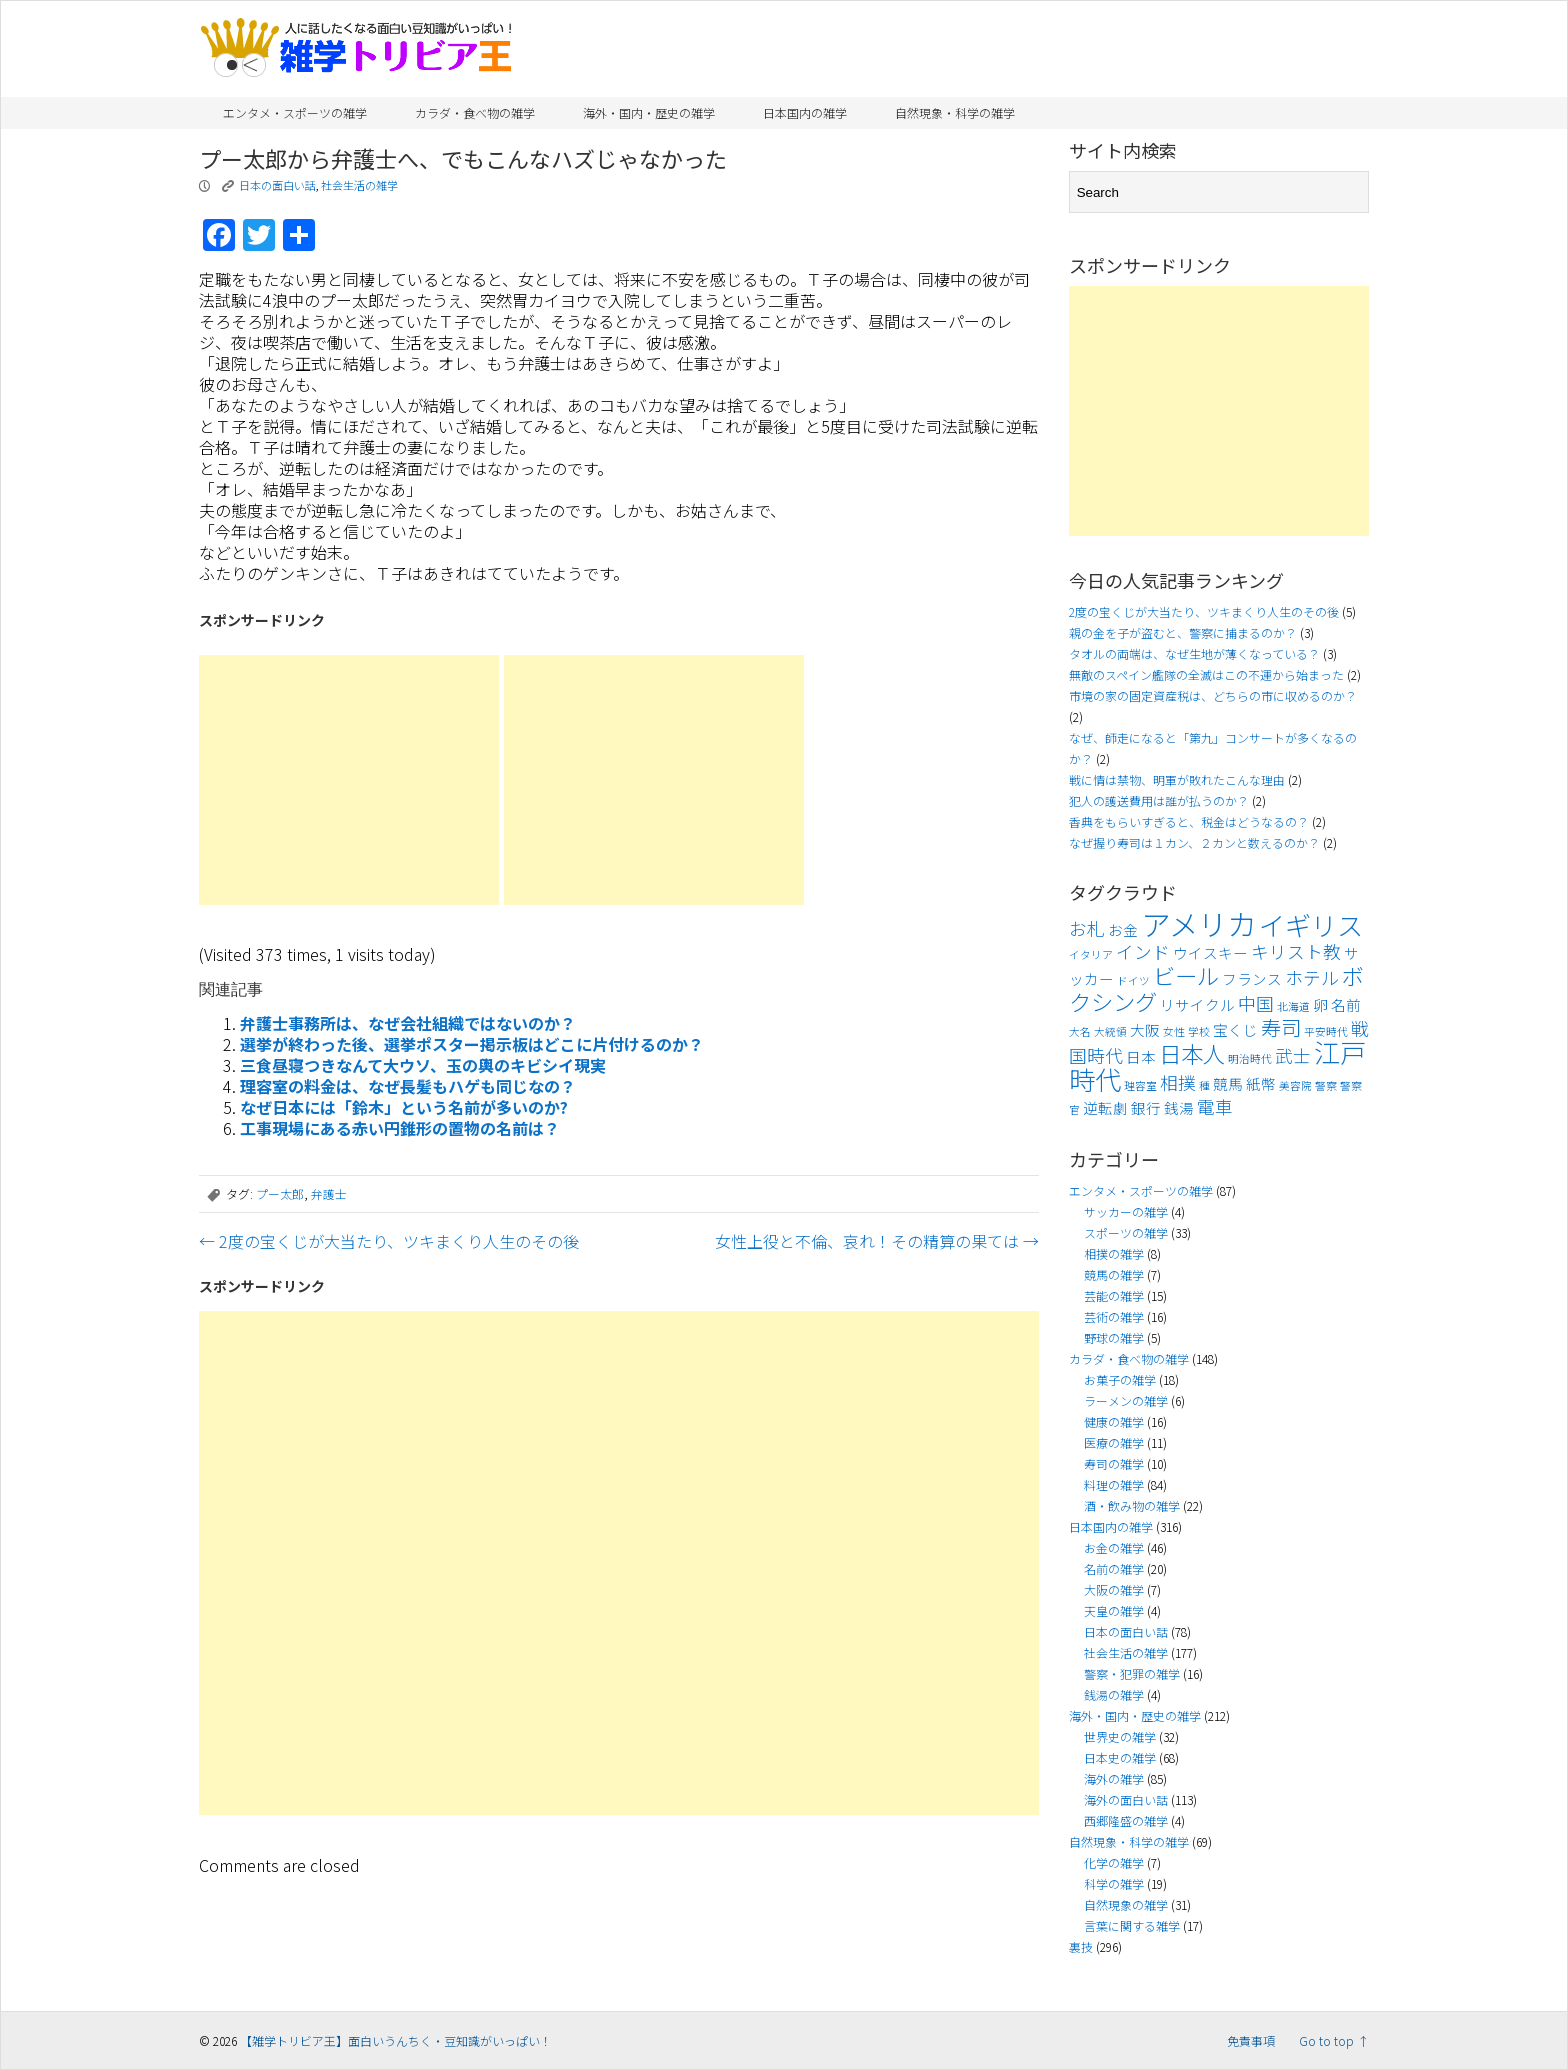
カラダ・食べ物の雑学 (475, 112)
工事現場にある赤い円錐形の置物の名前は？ (400, 1128)
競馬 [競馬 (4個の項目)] (1228, 1083)
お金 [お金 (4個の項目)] (1123, 929)
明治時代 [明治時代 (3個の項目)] (1250, 1058)
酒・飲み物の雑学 (1132, 1505)
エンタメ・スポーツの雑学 (295, 112)
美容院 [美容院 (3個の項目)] (1295, 1085)
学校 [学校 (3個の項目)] (1199, 1031)
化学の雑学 (1114, 1862)
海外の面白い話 (1126, 1799)
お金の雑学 (1114, 1547)
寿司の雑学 (1114, 1463)
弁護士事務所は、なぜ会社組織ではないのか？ (408, 1023)
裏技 (1081, 1946)
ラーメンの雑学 (1126, 1400)
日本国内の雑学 (805, 112)
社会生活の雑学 (359, 185)
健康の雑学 (1114, 1421)
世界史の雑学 (1120, 1736)
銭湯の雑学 (1114, 1694)
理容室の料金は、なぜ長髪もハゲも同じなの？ (408, 1086)
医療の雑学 (1114, 1442)
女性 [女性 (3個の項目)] (1174, 1031)
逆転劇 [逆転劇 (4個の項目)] (1105, 1107)
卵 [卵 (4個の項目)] (1320, 1004)
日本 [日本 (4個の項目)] (1141, 1056)
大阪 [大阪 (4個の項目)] (1145, 1029)
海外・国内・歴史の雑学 (649, 112)
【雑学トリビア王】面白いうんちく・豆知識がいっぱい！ (396, 2040)
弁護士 (329, 1193)
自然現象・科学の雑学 (955, 112)
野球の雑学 (1114, 1337)
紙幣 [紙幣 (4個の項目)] (1261, 1083)
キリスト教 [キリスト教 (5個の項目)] (1296, 951)
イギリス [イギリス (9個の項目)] (1311, 925)
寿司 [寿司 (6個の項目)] (1281, 1027)
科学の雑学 (1114, 1883)
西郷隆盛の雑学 (1126, 1820)
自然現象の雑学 (1126, 1904)
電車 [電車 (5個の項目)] (1215, 1106)
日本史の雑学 (1120, 1757)
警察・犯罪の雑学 (1132, 1673)
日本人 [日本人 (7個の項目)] (1192, 1053)
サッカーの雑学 (1126, 1211)
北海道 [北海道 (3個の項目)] (1293, 1006)
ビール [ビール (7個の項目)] (1186, 975)
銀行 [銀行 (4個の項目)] (1146, 1107)
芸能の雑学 (1114, 1295)
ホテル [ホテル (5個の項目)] (1312, 977)
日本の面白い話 (277, 185)
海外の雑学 (1114, 1778)
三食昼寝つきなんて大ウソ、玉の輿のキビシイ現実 (423, 1065)
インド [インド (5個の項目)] (1143, 951)
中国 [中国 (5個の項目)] (1256, 1003)
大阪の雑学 (1114, 1589)
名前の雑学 (1114, 1568)
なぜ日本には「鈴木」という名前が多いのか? (404, 1107)
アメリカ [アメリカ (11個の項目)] (1198, 923)
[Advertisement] (349, 780)
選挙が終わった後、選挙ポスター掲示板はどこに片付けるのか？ (472, 1044)
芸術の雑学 (1114, 1316)
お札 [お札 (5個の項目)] (1087, 928)
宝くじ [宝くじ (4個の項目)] (1235, 1029)
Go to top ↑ (1334, 2040)
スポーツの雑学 (1126, 1232)
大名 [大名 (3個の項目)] (1080, 1031)
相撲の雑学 (1114, 1253)
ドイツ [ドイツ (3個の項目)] (1133, 980)
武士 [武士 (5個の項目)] (1293, 1055)
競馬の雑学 (1114, 1274)
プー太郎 (280, 1193)
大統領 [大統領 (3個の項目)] (1110, 1031)
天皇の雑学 (1114, 1610)
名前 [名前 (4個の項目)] (1346, 1004)
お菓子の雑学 (1120, 1379)
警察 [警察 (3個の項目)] (1326, 1085)
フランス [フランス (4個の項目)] (1252, 978)
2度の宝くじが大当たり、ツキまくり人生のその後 (389, 1241)
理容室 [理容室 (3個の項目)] (1140, 1085)
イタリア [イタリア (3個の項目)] (1091, 954)
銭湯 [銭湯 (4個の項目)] (1179, 1107)
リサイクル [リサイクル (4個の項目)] (1197, 1004)
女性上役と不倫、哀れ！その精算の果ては (877, 1241)
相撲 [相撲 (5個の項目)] (1178, 1082)
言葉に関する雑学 (1132, 1925)
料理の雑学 (1114, 1484)
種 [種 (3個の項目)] (1204, 1085)
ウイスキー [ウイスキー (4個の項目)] (1210, 952)
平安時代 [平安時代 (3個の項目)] (1326, 1031)
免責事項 (1251, 2040)
